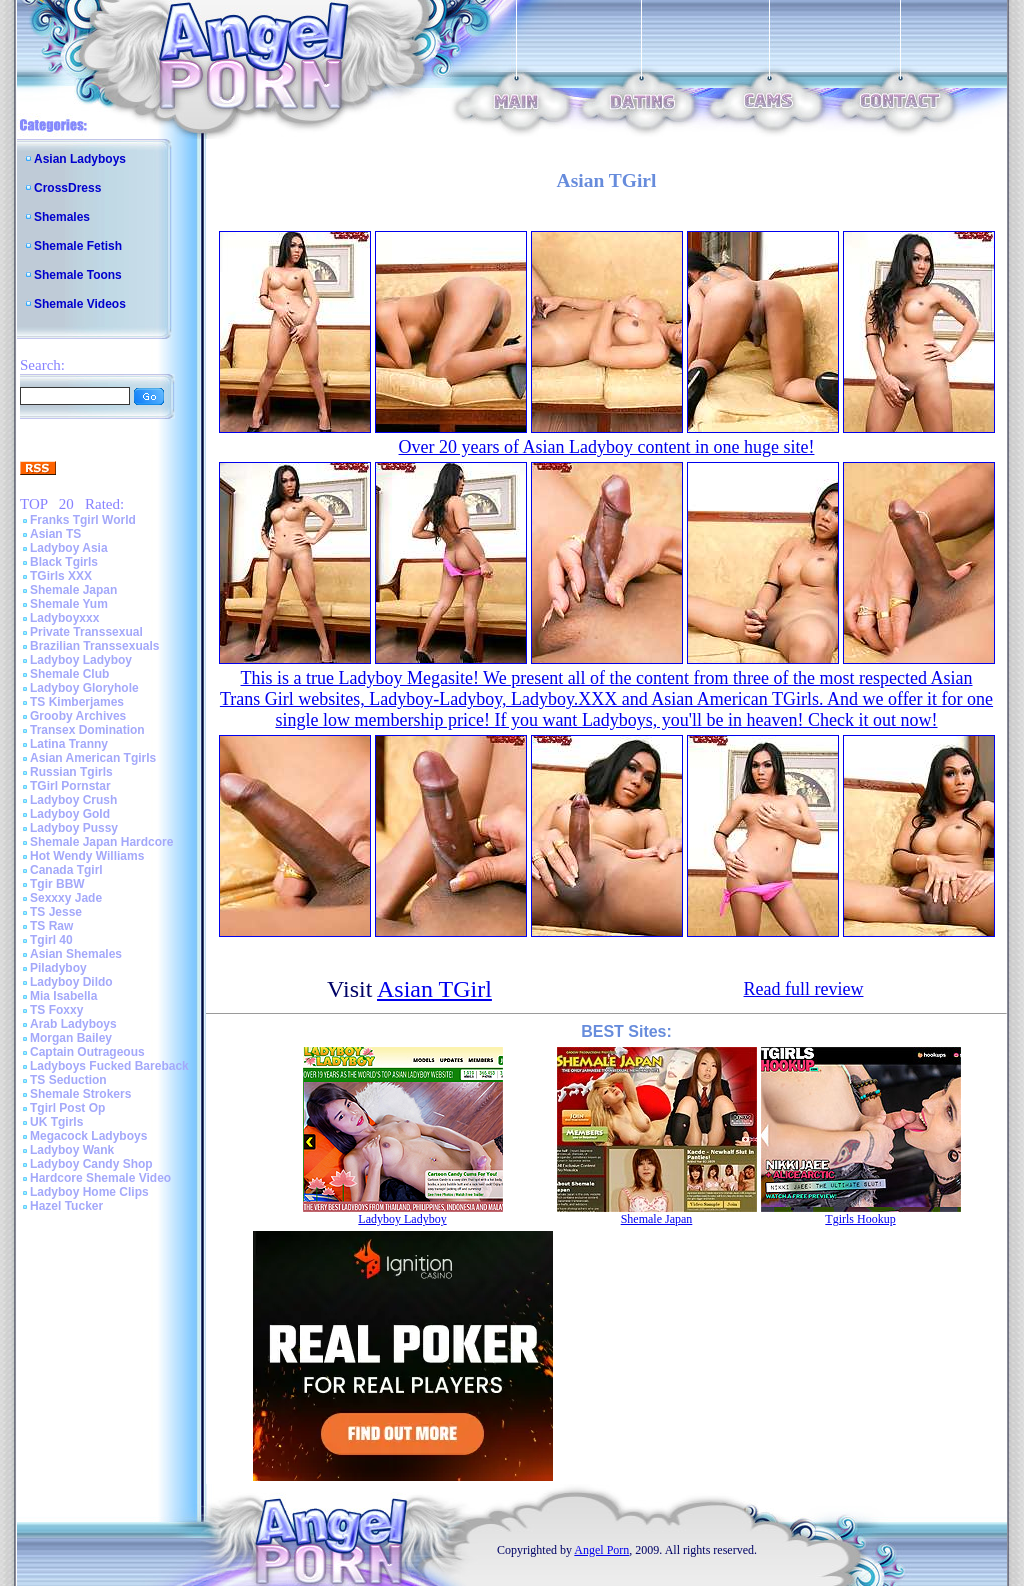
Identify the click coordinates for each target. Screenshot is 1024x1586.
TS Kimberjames (77, 702)
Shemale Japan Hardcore (101, 842)
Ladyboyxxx (64, 618)
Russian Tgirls (71, 772)
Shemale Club (69, 674)
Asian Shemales (76, 954)
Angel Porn (601, 1550)
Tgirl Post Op (67, 1108)
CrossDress (67, 188)
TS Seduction (68, 1080)
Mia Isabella (63, 996)
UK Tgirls (56, 1122)
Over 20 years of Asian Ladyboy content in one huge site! (607, 447)
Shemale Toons (78, 275)
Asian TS (55, 534)
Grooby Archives (78, 716)
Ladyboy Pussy (74, 828)
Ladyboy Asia (69, 548)
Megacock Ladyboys (88, 1136)
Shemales (62, 217)
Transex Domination (87, 730)
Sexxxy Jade (66, 898)
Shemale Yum (69, 604)
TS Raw (51, 926)
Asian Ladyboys (80, 159)
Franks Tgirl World (83, 520)
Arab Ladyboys (73, 1024)
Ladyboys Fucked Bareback (109, 1066)
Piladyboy (58, 968)
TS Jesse (56, 912)
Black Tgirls (64, 562)
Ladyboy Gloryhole (84, 688)
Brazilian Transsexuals (94, 646)
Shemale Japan (73, 590)
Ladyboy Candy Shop (91, 1164)
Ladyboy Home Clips (89, 1192)
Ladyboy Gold (70, 814)
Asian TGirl (434, 989)
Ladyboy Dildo (71, 982)
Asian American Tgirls (93, 758)
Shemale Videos (80, 304)
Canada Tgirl (66, 870)
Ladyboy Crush (73, 800)
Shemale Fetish (78, 246)
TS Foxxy (56, 1010)
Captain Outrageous (87, 1052)
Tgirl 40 (51, 940)
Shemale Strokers (80, 1094)
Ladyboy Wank (72, 1150)
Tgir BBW (57, 884)
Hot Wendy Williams (87, 856)
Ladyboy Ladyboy (81, 660)
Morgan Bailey (71, 1038)
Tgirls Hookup (860, 1219)
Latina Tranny (69, 744)
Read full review (804, 989)
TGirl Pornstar (70, 786)
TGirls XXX (61, 576)
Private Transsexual (86, 632)
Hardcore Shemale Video (100, 1178)
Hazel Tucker (66, 1206)
